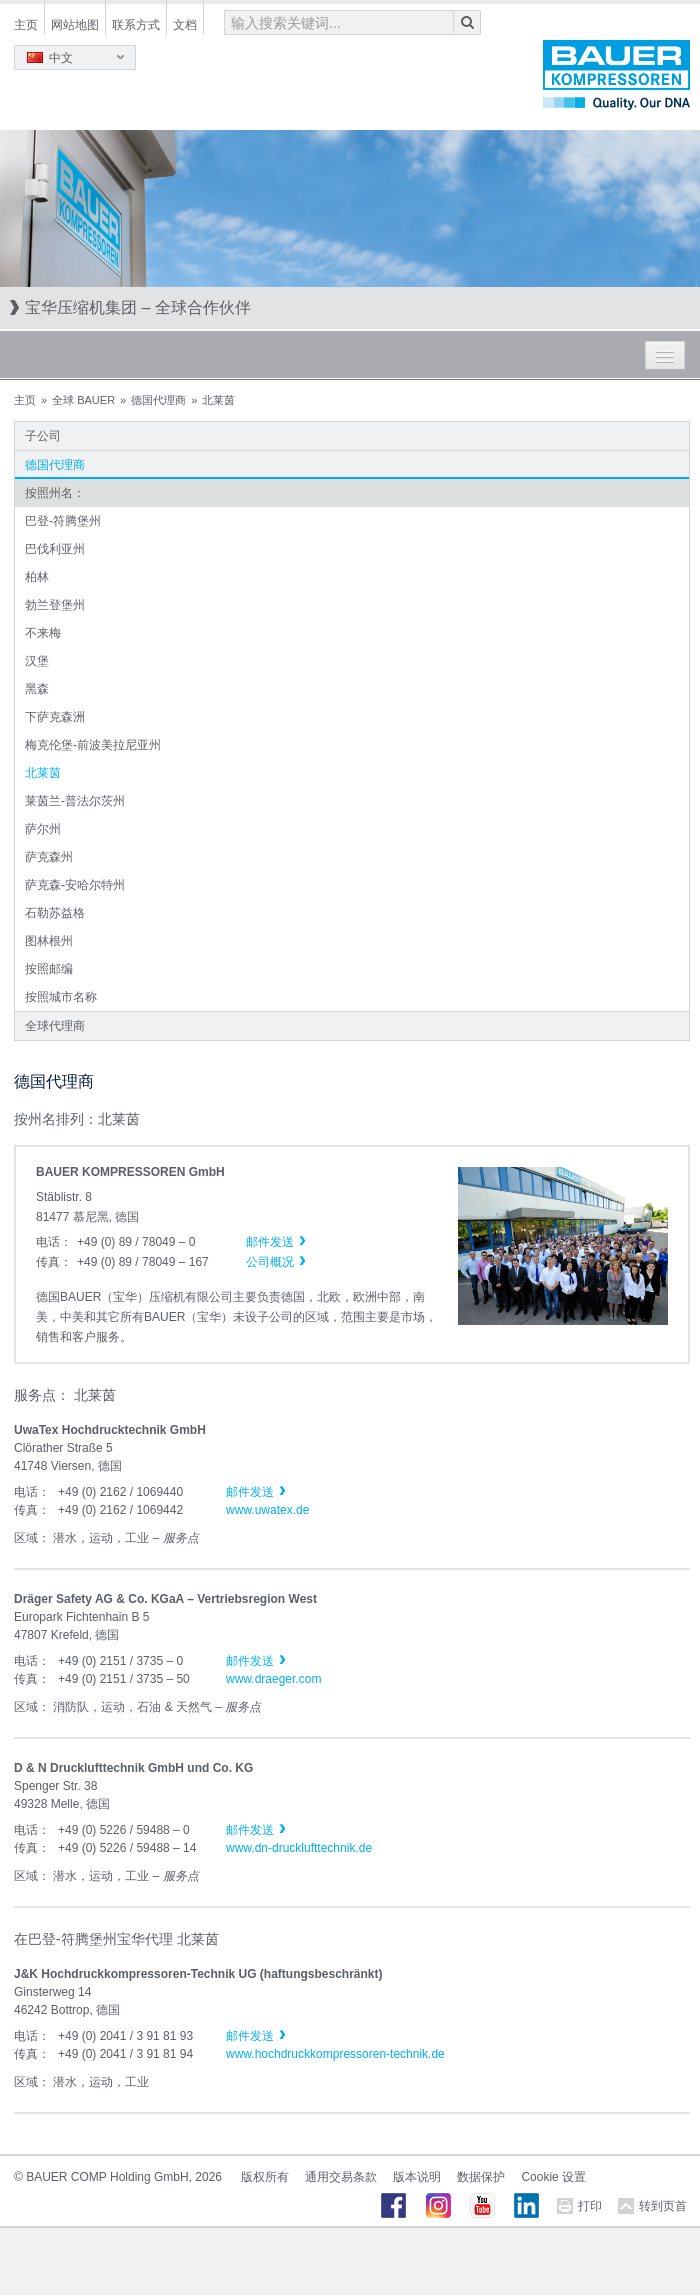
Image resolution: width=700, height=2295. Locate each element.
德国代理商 (158, 400)
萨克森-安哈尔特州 (75, 885)
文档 (185, 25)
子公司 (43, 436)
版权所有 (265, 2177)
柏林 (37, 577)
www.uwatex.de (267, 1510)
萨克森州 (49, 857)
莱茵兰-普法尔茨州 (75, 801)
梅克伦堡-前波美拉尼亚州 (93, 745)
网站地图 (75, 25)
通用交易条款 (341, 2177)
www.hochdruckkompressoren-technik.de (335, 2054)
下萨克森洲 (55, 717)
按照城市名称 (61, 997)
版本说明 (417, 2177)
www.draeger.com (273, 1679)
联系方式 (136, 25)
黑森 (37, 689)
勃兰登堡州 (55, 605)
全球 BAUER (83, 400)
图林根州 (49, 941)
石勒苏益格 (55, 913)
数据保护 (481, 2177)
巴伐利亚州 (55, 549)
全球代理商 (55, 1026)
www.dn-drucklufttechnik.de (299, 1848)
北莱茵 (43, 773)
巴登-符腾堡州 (63, 521)
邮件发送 (250, 1492)
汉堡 (37, 661)
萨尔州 (43, 829)
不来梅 (43, 633)
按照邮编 (49, 969)
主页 (26, 25)
